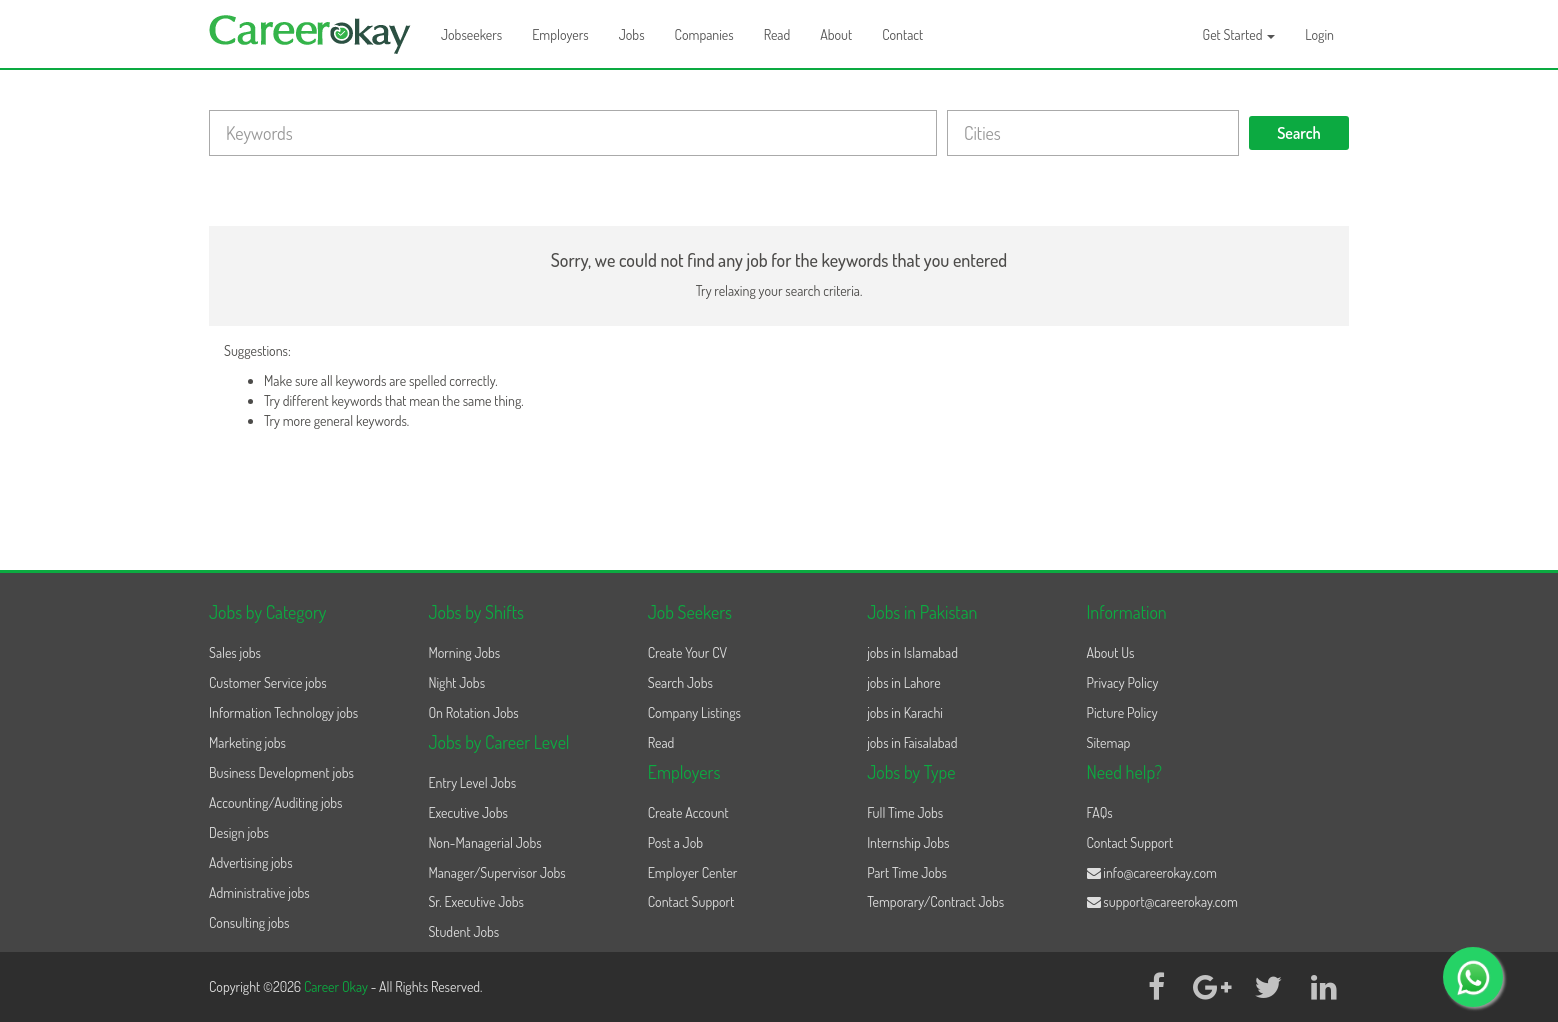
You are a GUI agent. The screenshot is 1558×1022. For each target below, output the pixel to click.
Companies (704, 34)
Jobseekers (471, 34)
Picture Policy (1122, 712)
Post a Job (675, 842)
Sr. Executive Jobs (476, 901)
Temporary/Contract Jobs (935, 901)
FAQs (1100, 812)
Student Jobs (463, 931)
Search (1299, 133)
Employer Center (693, 872)
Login (1319, 34)
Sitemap (1109, 742)
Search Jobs (680, 682)
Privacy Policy (1123, 682)
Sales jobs (235, 652)
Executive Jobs (467, 812)
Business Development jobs (281, 772)
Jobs (632, 34)
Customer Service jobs (268, 682)
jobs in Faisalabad (912, 742)
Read (777, 34)
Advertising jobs (251, 862)
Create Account (688, 812)
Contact (902, 34)
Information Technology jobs (283, 712)
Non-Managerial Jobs (484, 842)
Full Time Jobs (905, 812)
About (836, 34)
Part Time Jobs (907, 872)
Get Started (1239, 34)
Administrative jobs (259, 892)
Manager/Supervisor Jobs (496, 872)
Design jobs (239, 832)
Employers (560, 34)
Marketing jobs (247, 742)
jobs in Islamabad (912, 652)
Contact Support (691, 901)
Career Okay (337, 986)
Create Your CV (687, 652)
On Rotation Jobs (473, 712)
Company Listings (694, 712)
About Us (1111, 652)
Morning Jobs (464, 652)
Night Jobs (456, 682)
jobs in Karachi (905, 712)
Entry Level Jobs (472, 782)
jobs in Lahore (903, 682)
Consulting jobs (249, 922)
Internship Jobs (908, 842)
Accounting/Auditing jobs (275, 802)
